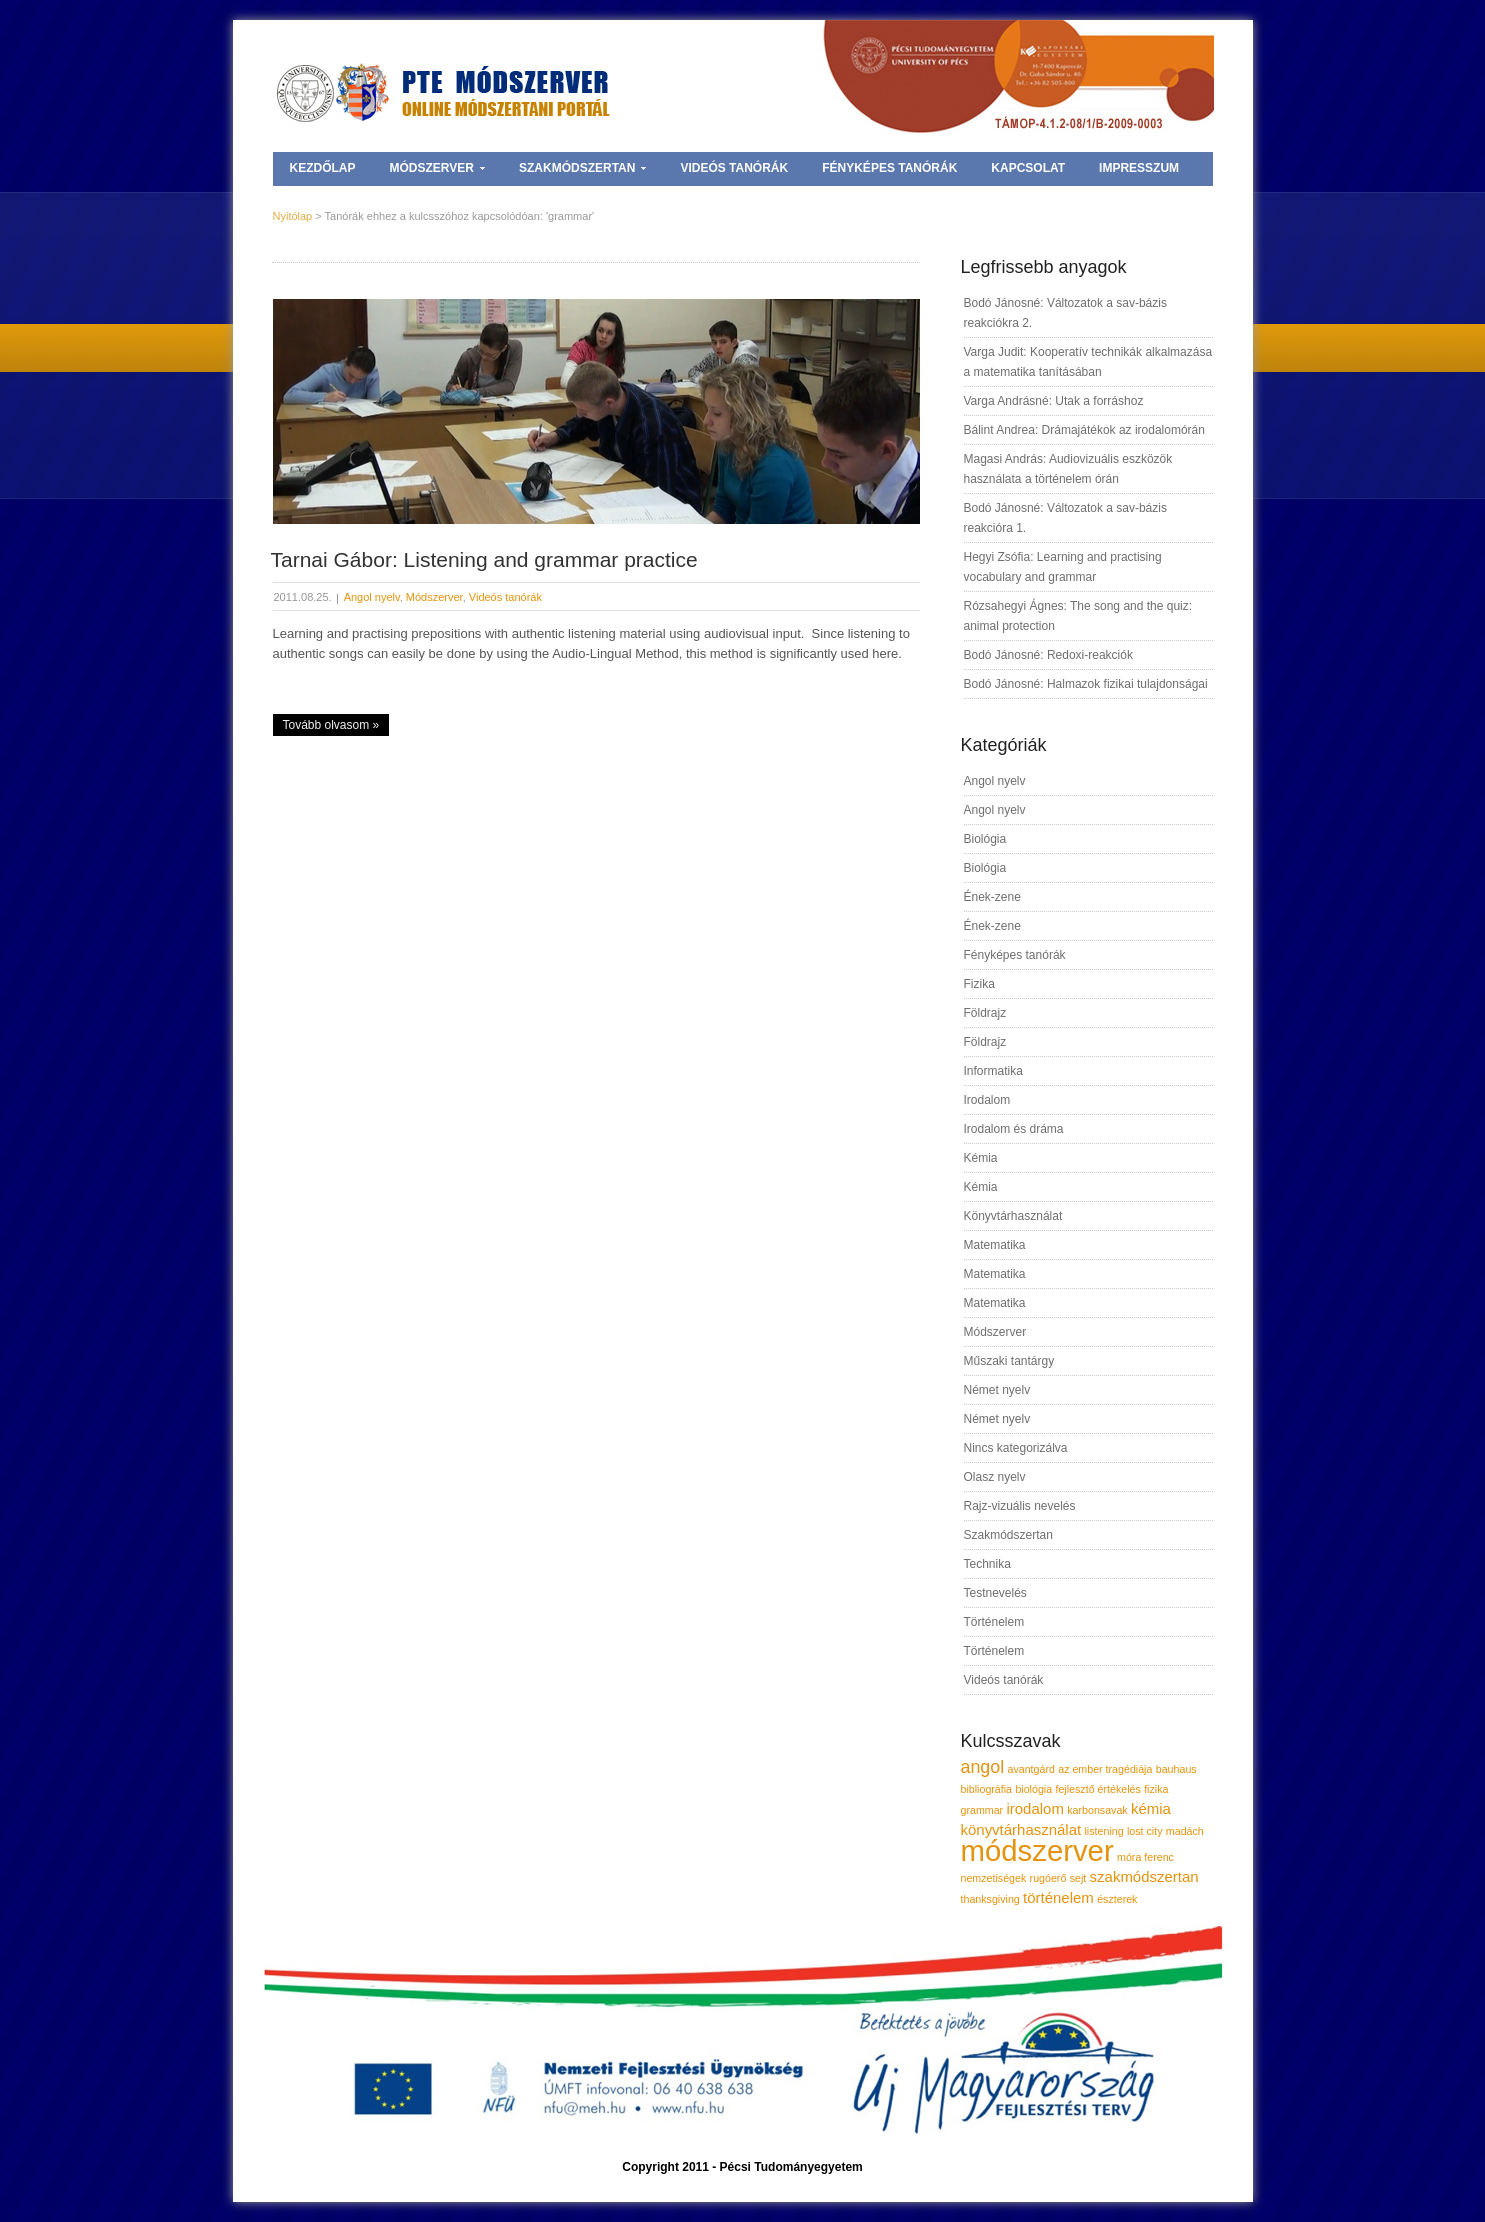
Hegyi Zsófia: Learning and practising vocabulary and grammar (1063, 567)
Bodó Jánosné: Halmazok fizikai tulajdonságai (1086, 684)
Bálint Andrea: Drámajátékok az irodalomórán (1084, 430)
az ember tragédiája (1105, 1769)
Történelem (994, 1622)
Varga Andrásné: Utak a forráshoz (1054, 401)
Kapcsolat (1028, 168)
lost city (1145, 1831)
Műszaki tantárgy (1009, 1361)
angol (983, 1767)
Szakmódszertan (582, 168)
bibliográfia (987, 1789)
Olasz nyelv (995, 1477)
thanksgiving (990, 1899)
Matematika (995, 1245)
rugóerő (1048, 1878)
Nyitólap (293, 216)
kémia (1151, 1808)
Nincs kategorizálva (1016, 1448)
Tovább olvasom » (331, 725)
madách (1185, 1831)
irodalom (1034, 1808)
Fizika (979, 984)
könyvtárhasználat (1021, 1829)
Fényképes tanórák (889, 168)
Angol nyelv (372, 597)
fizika (1156, 1789)
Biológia (985, 839)
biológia (1033, 1789)
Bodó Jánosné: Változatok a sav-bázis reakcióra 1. (1065, 518)
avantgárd (1030, 1769)
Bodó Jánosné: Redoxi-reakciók (1048, 655)
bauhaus (1176, 1769)
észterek (1117, 1899)
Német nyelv (997, 1390)
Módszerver (437, 168)
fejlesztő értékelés (1097, 1789)
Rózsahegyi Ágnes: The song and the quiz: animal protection (1078, 616)
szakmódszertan (1144, 1876)
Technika (987, 1564)
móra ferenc (1145, 1857)
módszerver (1037, 1850)
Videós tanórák (734, 168)
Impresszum (1139, 168)
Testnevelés (995, 1593)
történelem (1058, 1897)
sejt (1078, 1878)
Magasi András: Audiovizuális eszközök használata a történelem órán (1068, 469)
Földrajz (985, 1013)
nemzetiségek (994, 1878)
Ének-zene (992, 897)
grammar (982, 1810)
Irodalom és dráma (1014, 1129)
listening (1104, 1831)
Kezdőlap (323, 168)
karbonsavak (1097, 1810)
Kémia (981, 1158)
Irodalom (987, 1100)
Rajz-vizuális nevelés (1020, 1506)
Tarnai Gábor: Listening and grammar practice (484, 559)
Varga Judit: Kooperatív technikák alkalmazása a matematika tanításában (1088, 362)
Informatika (993, 1071)
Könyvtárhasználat (1013, 1216)
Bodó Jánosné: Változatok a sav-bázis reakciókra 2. (1065, 313)
